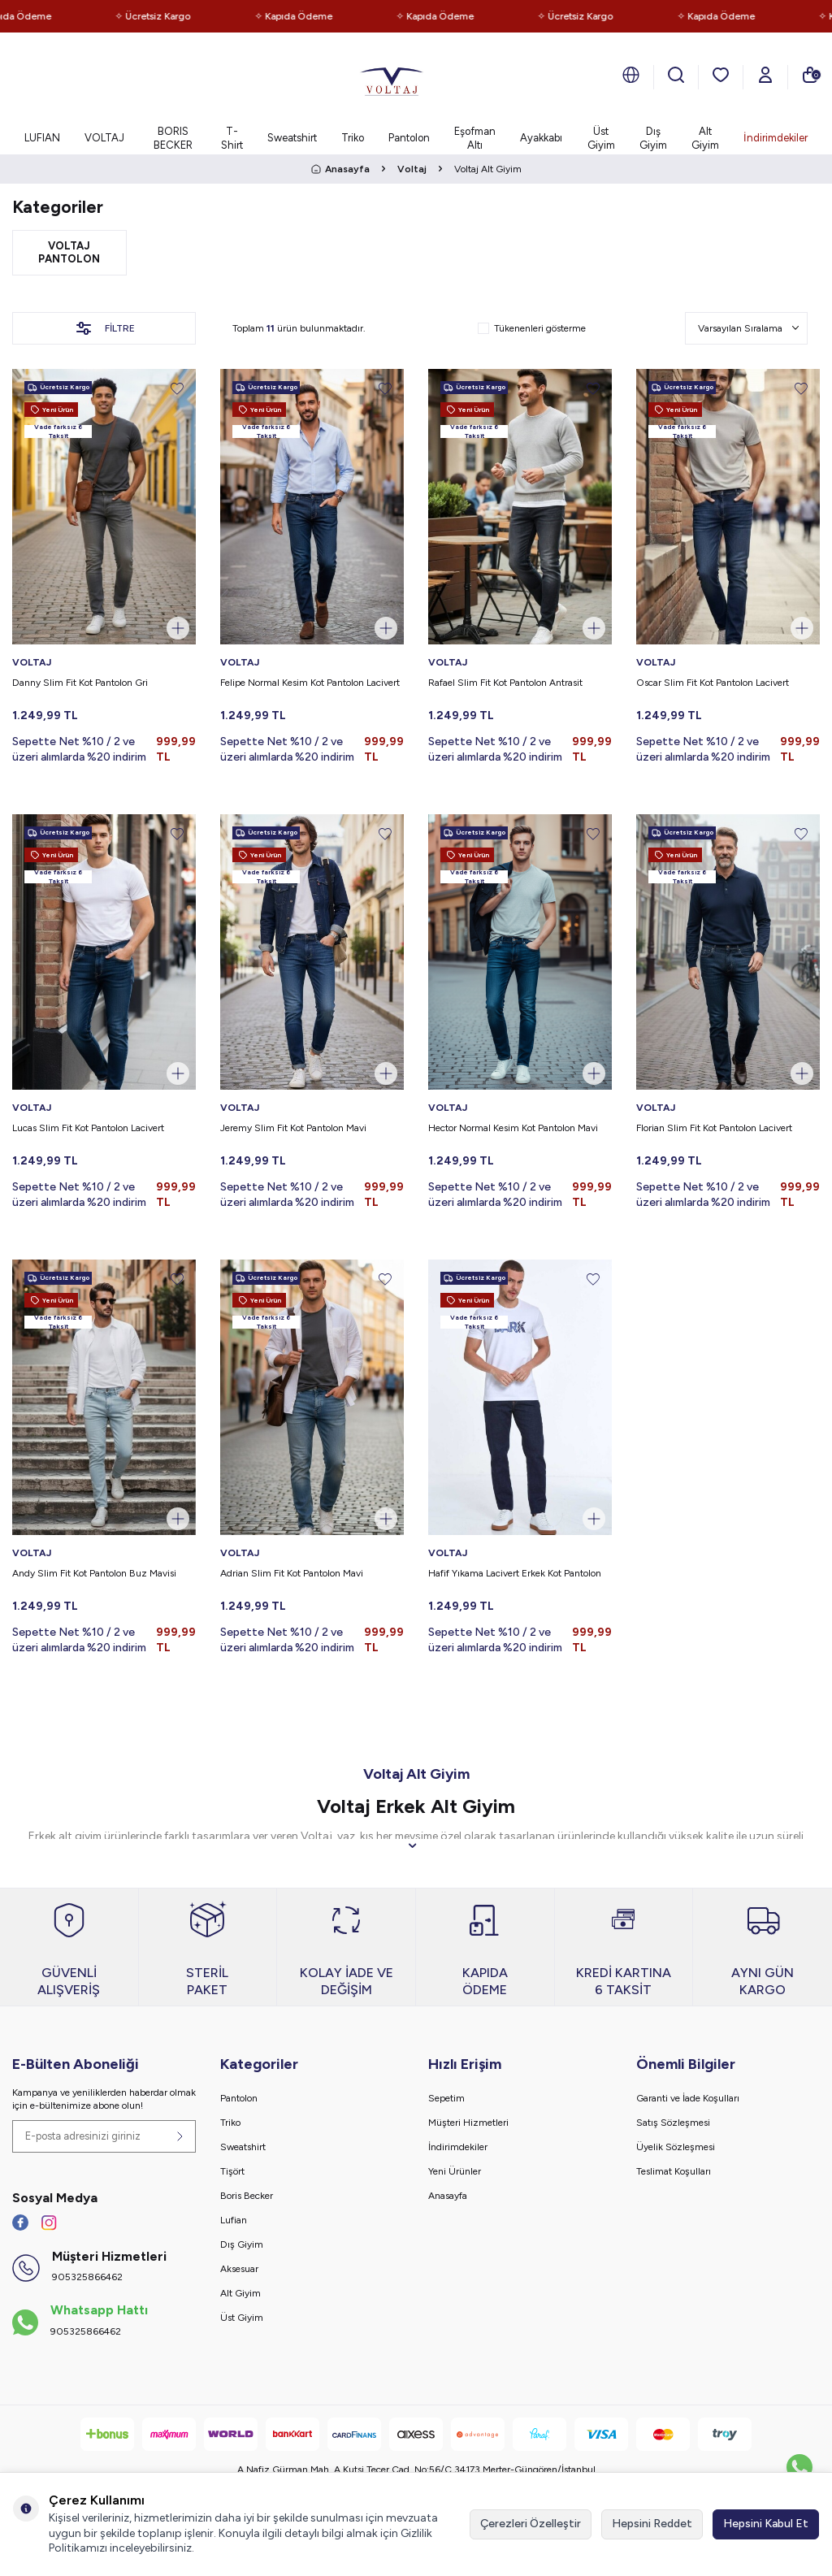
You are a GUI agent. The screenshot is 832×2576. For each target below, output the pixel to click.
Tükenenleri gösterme (532, 328)
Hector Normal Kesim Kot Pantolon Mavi (513, 1128)
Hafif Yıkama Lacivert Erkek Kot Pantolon (514, 1573)
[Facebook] (20, 2222)
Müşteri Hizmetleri (468, 2122)
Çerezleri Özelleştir (530, 2523)
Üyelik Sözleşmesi (675, 2147)
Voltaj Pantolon (69, 252)
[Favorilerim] (720, 75)
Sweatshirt (292, 138)
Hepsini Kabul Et (765, 2523)
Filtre (104, 328)
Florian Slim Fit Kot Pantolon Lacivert (714, 1128)
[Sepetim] (810, 75)
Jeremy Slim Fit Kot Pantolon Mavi (293, 1128)
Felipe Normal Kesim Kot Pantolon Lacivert (310, 682)
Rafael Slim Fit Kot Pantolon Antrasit (505, 682)
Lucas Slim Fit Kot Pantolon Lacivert (88, 1128)
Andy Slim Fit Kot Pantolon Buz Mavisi (94, 1573)
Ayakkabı (541, 138)
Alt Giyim (705, 138)
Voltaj (412, 169)
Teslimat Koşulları (673, 2171)
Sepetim (446, 2098)
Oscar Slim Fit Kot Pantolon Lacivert (712, 682)
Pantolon (409, 138)
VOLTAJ (104, 138)
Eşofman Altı (475, 138)
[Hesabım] (765, 75)
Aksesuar (239, 2269)
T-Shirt (232, 138)
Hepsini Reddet (652, 2523)
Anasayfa (340, 169)
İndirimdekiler (775, 138)
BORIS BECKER (173, 138)
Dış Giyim (653, 138)
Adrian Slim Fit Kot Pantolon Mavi (291, 1573)
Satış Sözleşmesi (673, 2122)
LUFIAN (42, 138)
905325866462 (87, 2277)
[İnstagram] (49, 2222)
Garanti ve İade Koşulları (687, 2098)
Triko (352, 138)
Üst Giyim (601, 138)
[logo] (391, 77)
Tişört (232, 2171)
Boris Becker (246, 2195)
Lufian (233, 2220)
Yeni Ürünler (454, 2171)
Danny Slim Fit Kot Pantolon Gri (80, 682)
